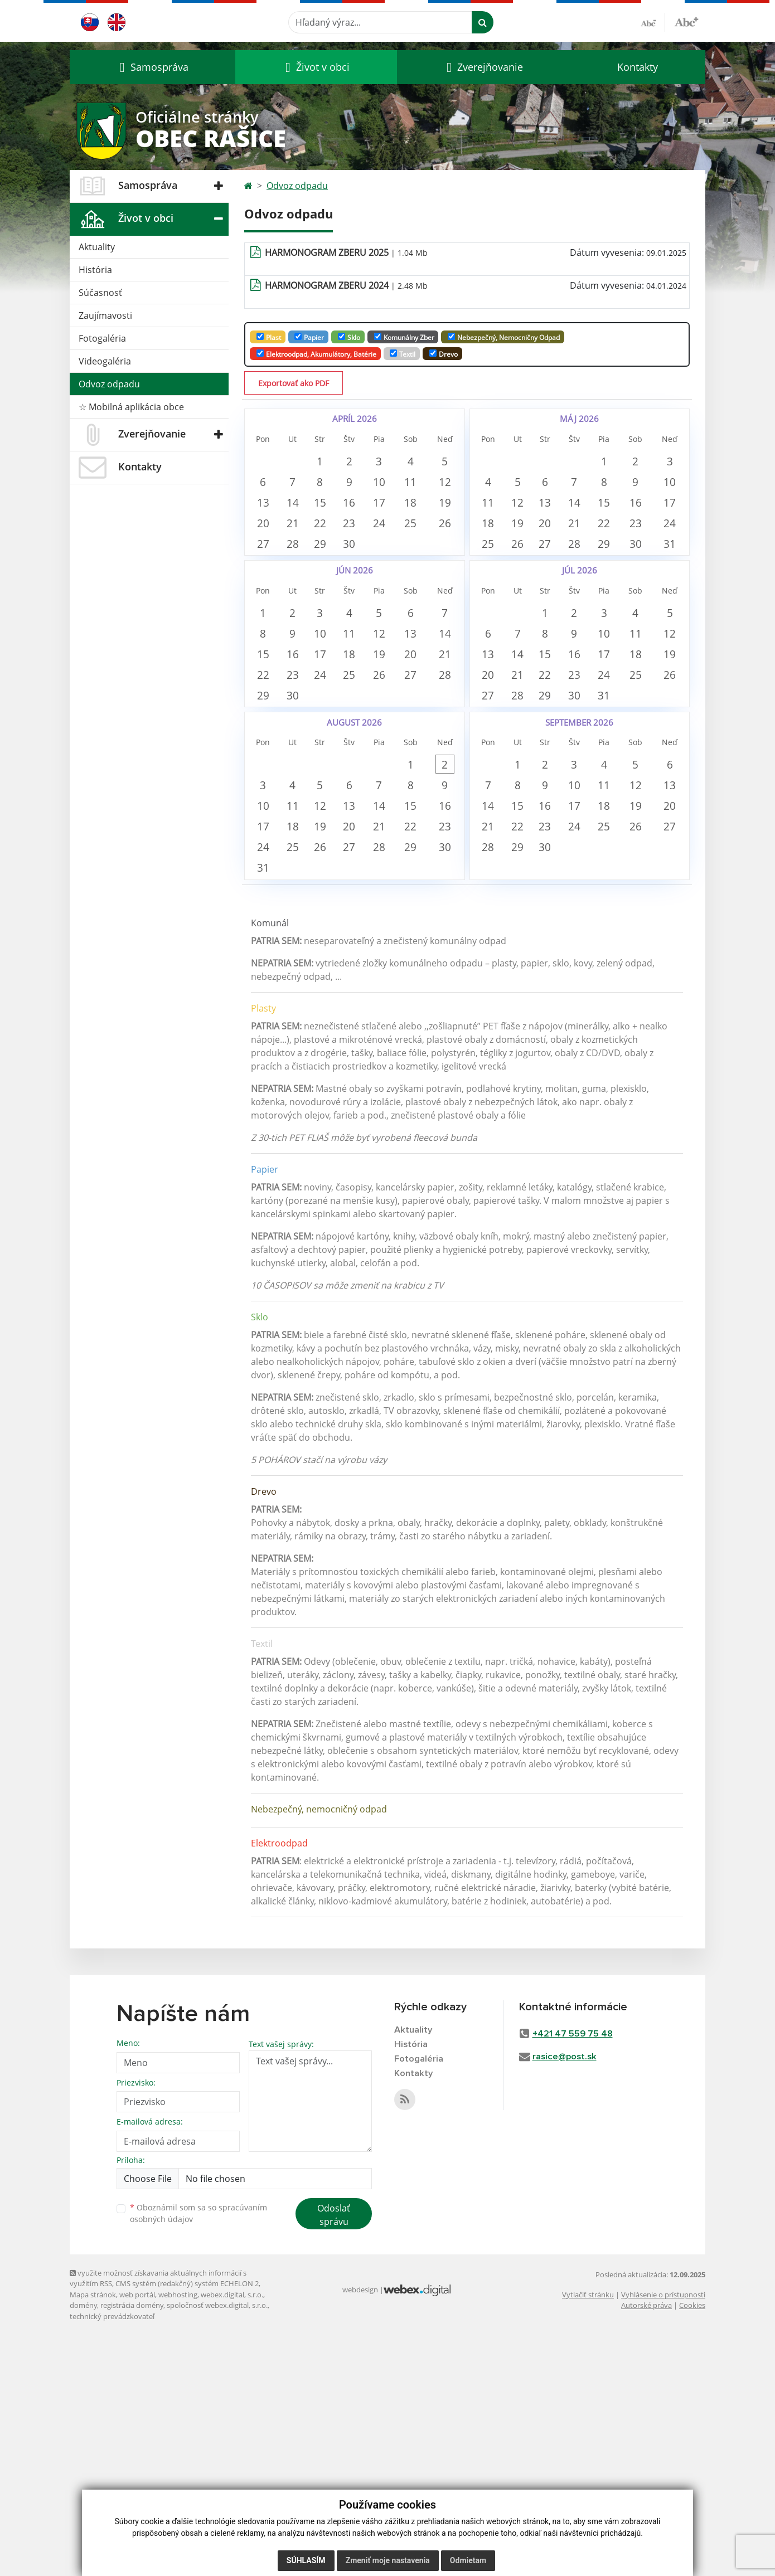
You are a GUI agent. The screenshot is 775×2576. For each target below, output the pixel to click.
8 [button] (333, 496)
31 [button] (626, 828)
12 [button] (524, 531)
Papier (309, 337)
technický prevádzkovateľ (112, 2557)
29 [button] (332, 601)
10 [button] (400, 496)
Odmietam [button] (468, 2560)
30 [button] (366, 601)
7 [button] (299, 496)
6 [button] (265, 496)
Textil (402, 354)
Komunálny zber (404, 337)
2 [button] (367, 461)
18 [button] (434, 531)
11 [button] (434, 496)
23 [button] (366, 566)
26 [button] (524, 601)
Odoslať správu (333, 2455)
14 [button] (298, 531)
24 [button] (400, 566)
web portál (137, 2535)
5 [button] (524, 496)
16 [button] (366, 531)
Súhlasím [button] (306, 2560)
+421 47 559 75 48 (573, 2274)
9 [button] (367, 496)
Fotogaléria (102, 338)
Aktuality (97, 247)
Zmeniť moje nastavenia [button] (388, 2560)
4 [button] (435, 461)
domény (83, 2546)
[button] (152, 67)
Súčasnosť (100, 292)
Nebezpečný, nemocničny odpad (504, 337)
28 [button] (298, 601)
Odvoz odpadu (109, 384)
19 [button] (524, 566)
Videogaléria (105, 361)
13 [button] (264, 531)
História (95, 270)
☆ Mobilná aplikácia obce (131, 407)
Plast (268, 337)
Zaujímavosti (105, 315)
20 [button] (264, 566)
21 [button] (298, 566)
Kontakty (637, 67)
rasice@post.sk (564, 2297)
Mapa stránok (93, 2535)
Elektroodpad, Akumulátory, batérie (316, 354)
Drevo (443, 354)
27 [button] (264, 601)
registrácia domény (131, 2546)
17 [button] (400, 531)
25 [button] (434, 566)
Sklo (349, 337)
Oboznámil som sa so (198, 2454)
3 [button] (401, 461)
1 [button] (333, 461)
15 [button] (332, 531)
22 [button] (332, 566)
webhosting (177, 2535)
